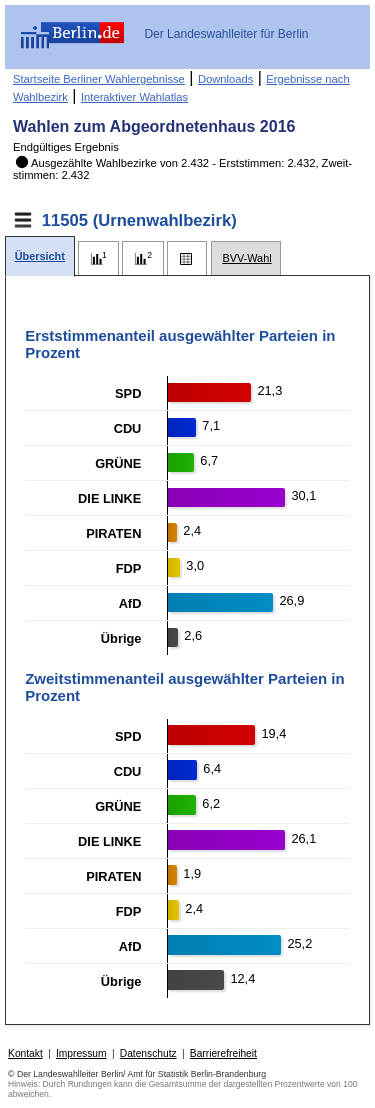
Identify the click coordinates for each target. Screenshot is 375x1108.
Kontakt (25, 1053)
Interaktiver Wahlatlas (134, 97)
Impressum (81, 1053)
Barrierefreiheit (223, 1053)
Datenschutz (148, 1053)
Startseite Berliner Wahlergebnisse (99, 79)
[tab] (40, 256)
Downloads (225, 79)
